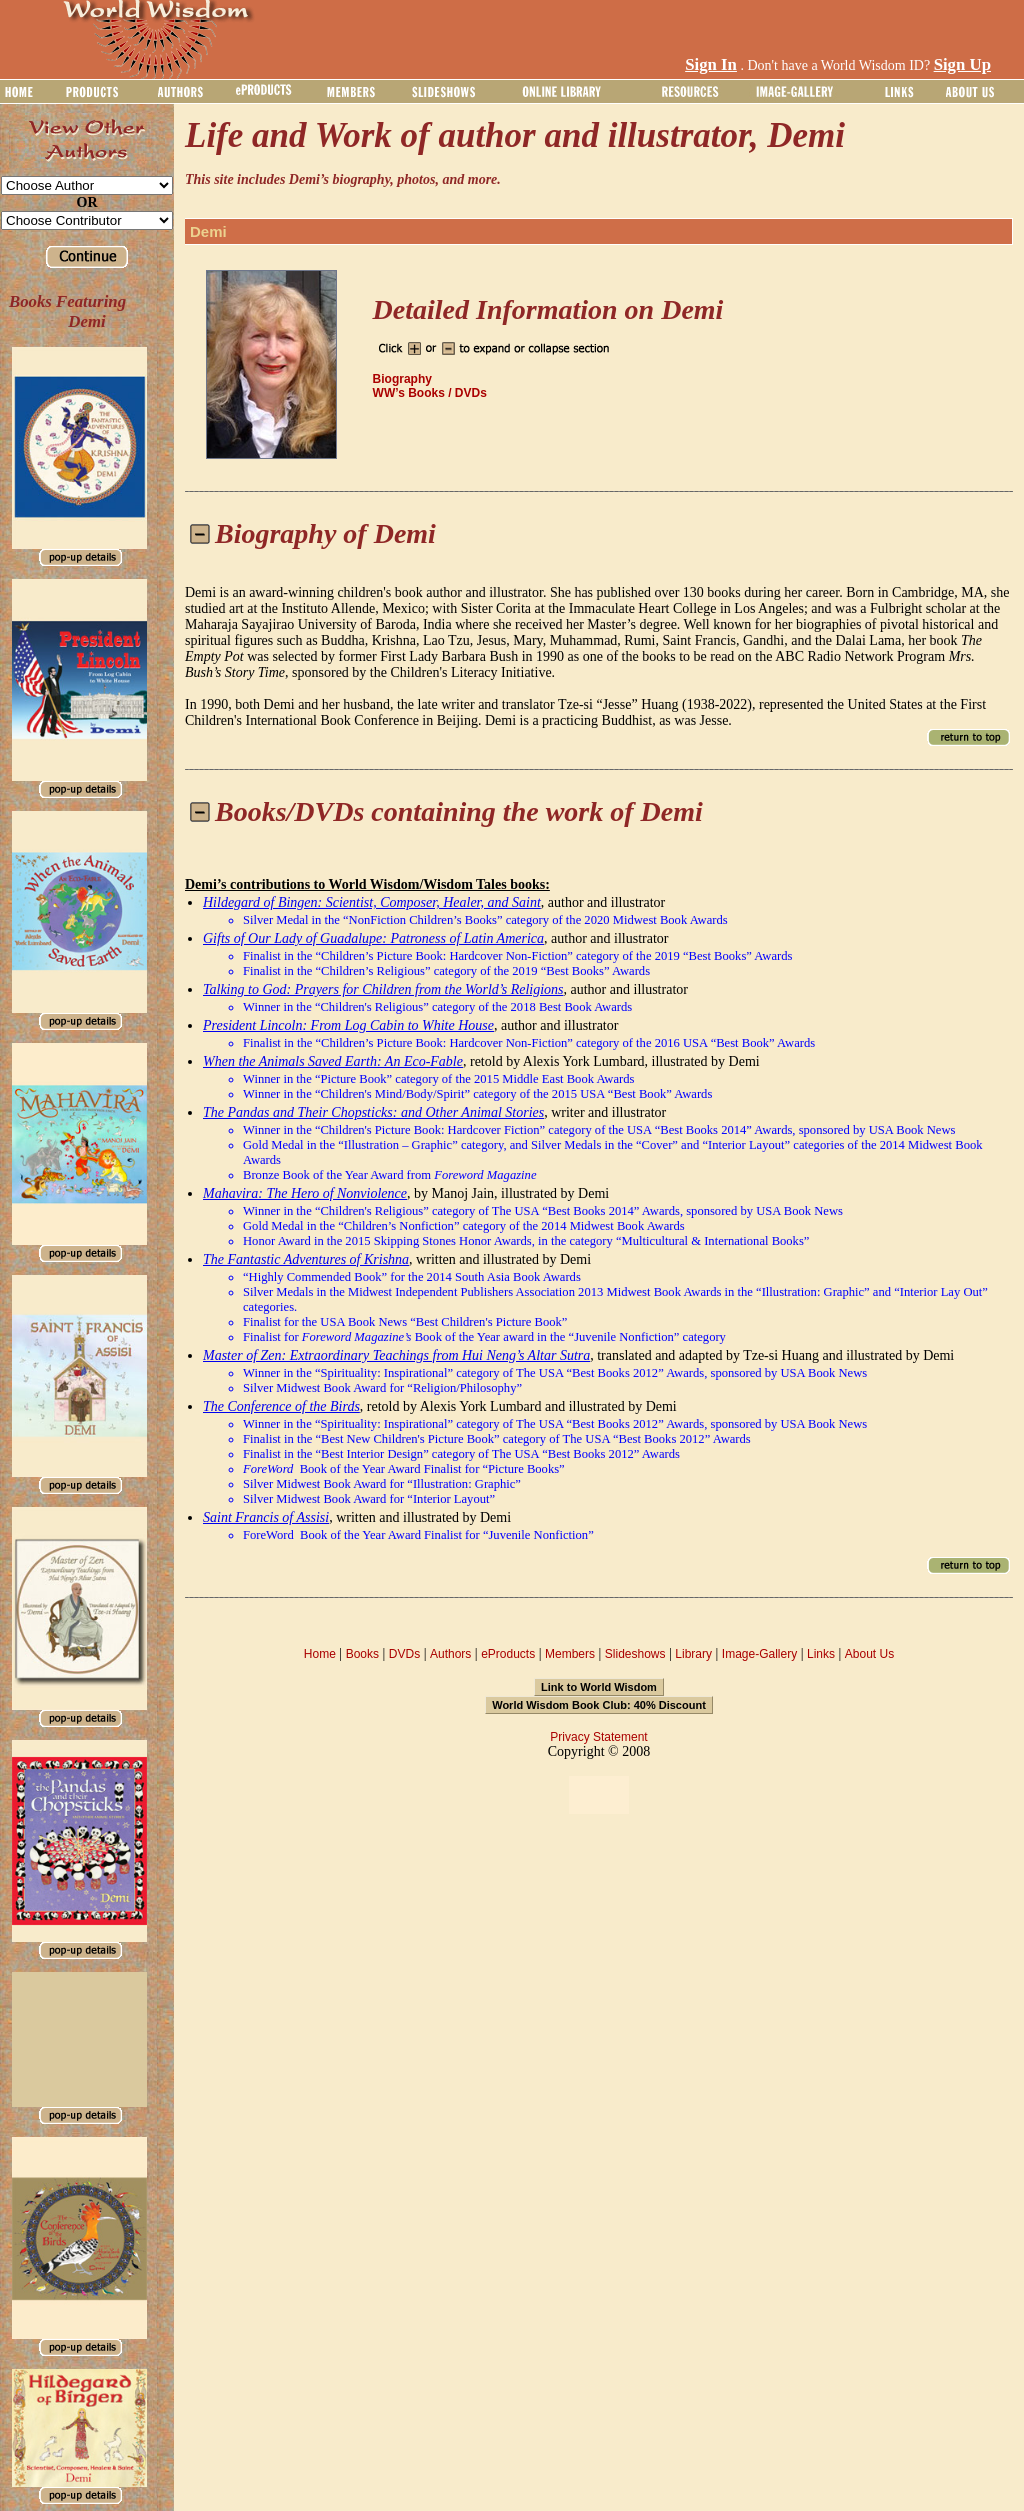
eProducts (508, 1654)
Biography (402, 379)
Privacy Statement (598, 1737)
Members (570, 1654)
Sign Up (962, 64)
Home (320, 1654)
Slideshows (635, 1654)
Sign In (711, 64)
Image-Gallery (759, 1654)
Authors (450, 1654)
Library (693, 1654)
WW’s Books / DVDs (430, 393)
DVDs (404, 1654)
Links (821, 1654)
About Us (869, 1654)
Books (362, 1654)
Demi (208, 231)
